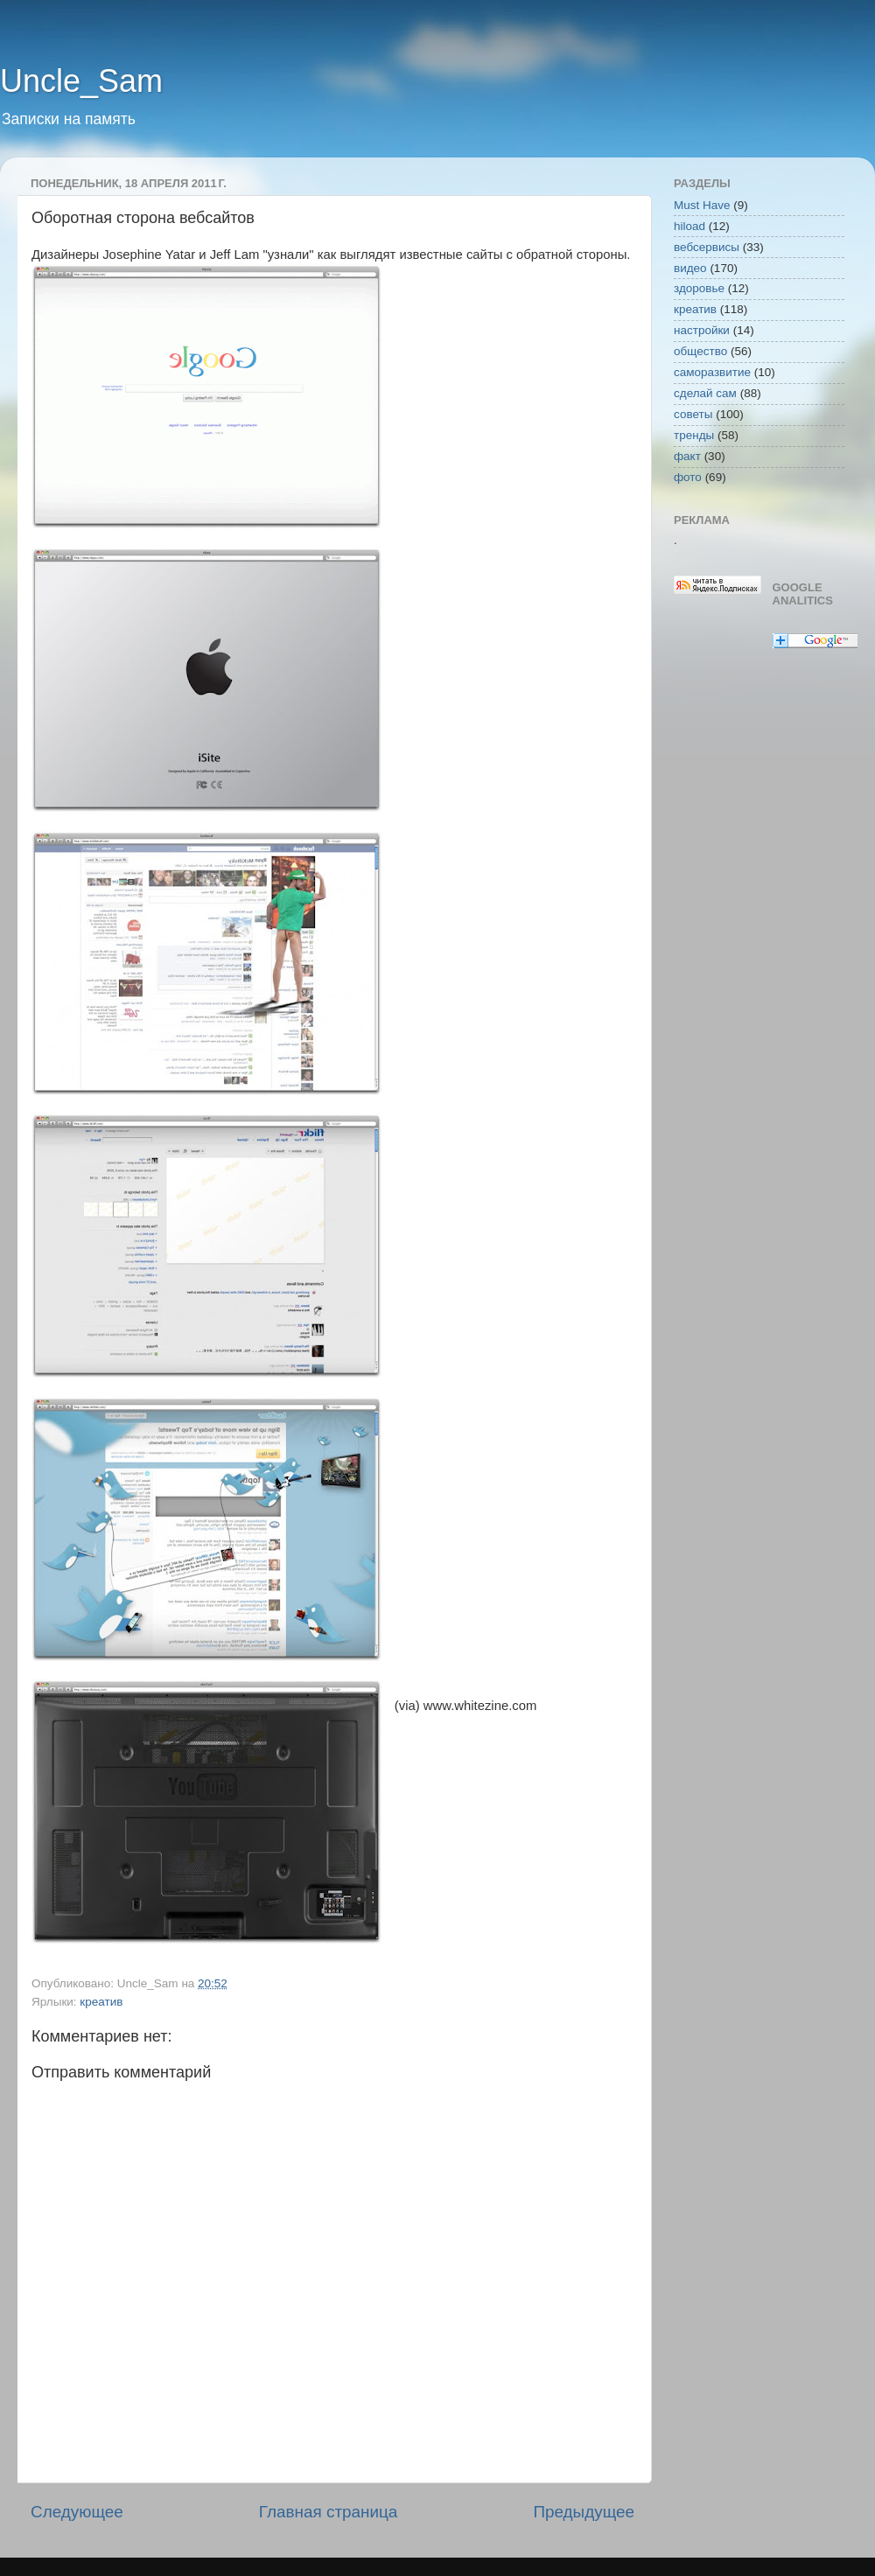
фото (688, 477)
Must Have (702, 205)
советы (693, 414)
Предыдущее (583, 2512)
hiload (689, 226)
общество (700, 351)
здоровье (699, 288)
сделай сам (705, 393)
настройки (702, 330)
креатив (101, 2001)
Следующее (77, 2512)
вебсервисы (706, 247)
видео (690, 268)
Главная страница (328, 2512)
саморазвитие (712, 372)
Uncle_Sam (81, 81)
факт (687, 456)
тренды (694, 435)
